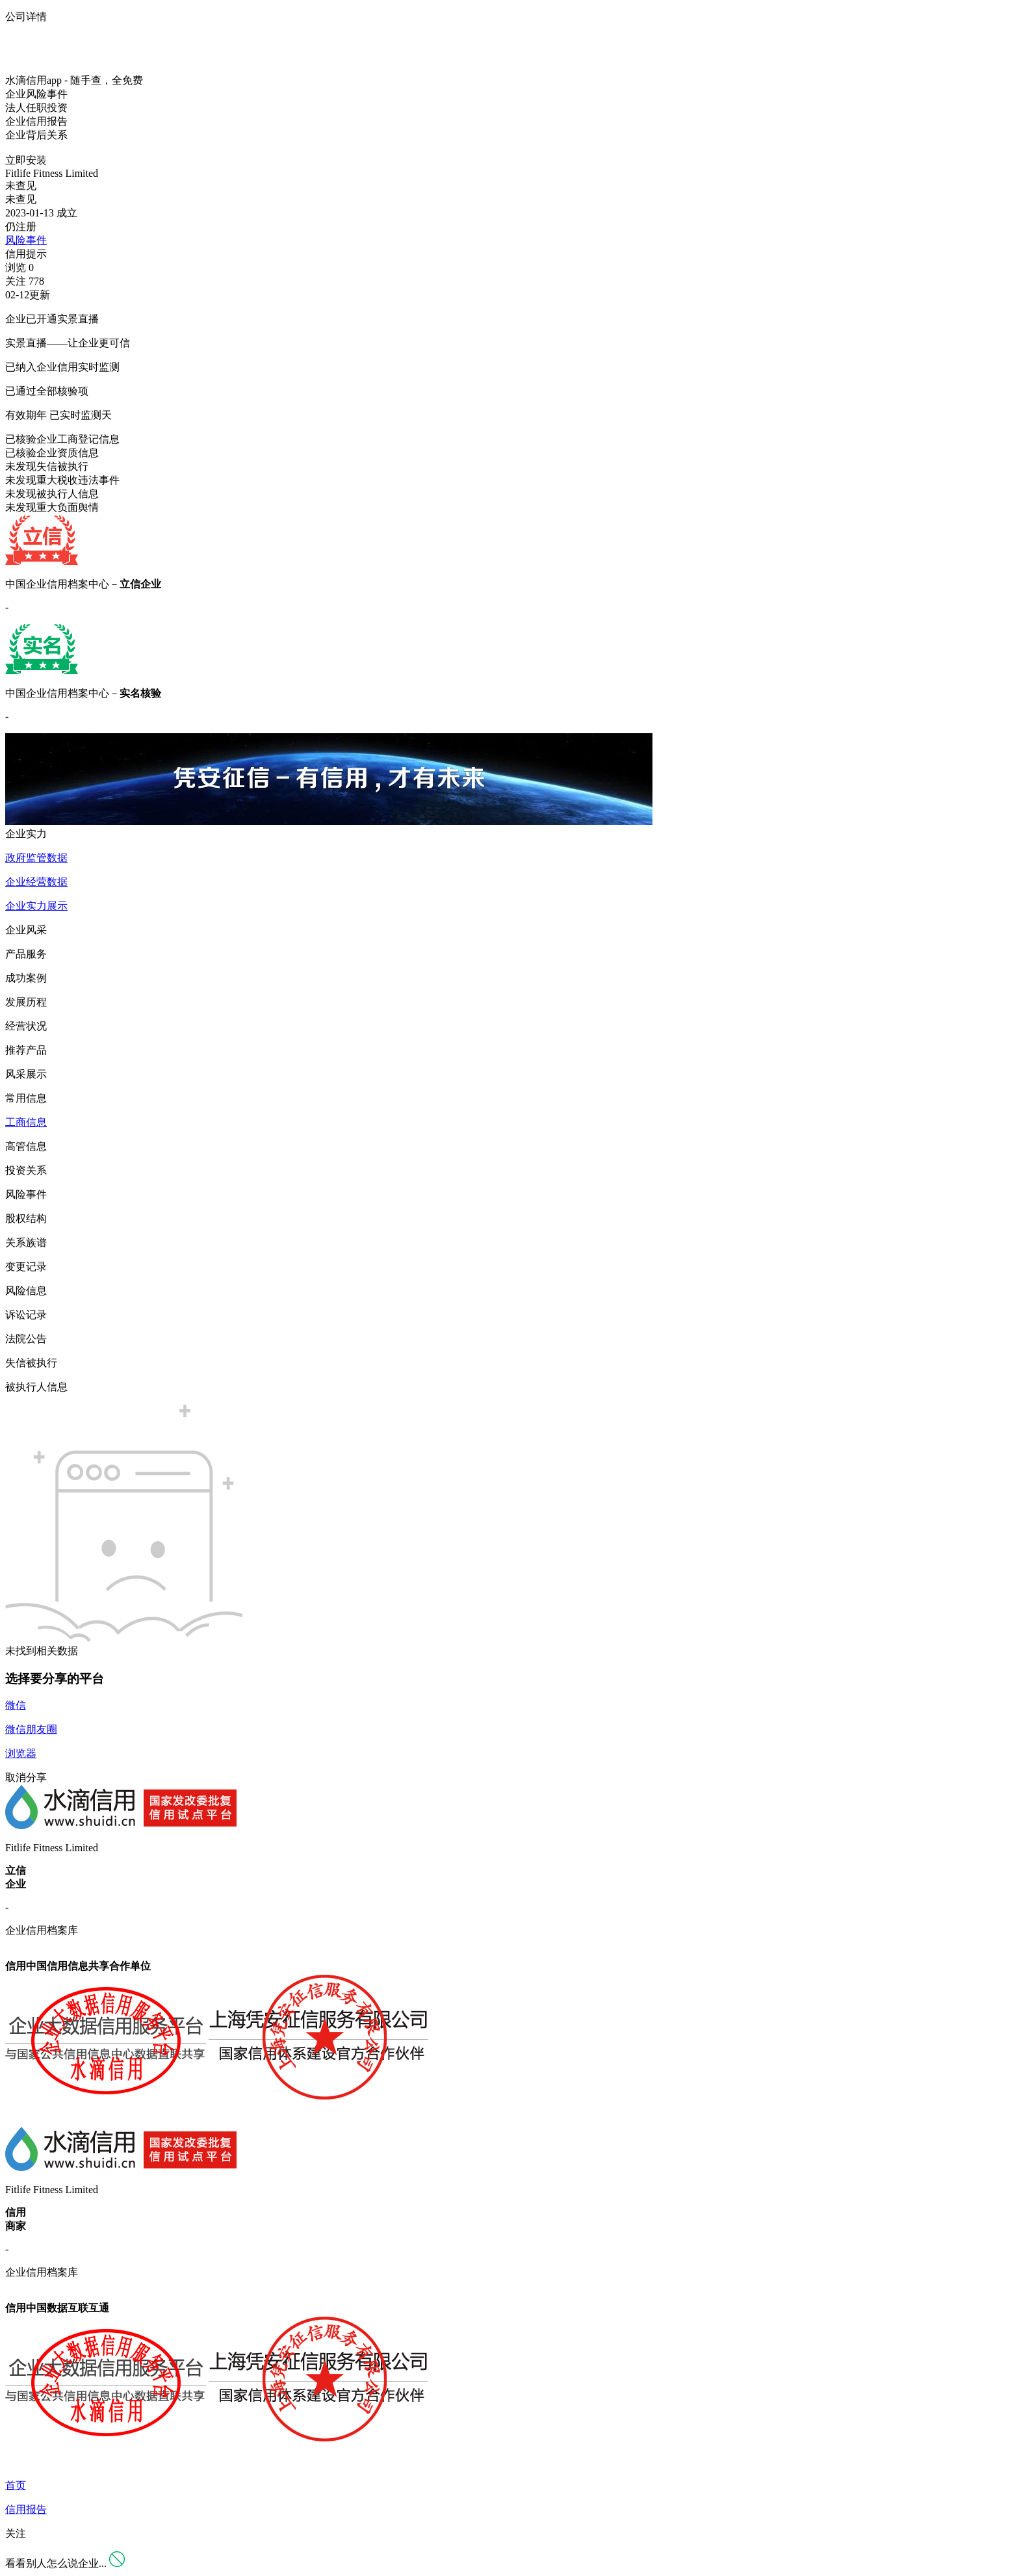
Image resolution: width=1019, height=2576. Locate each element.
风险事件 (26, 240)
